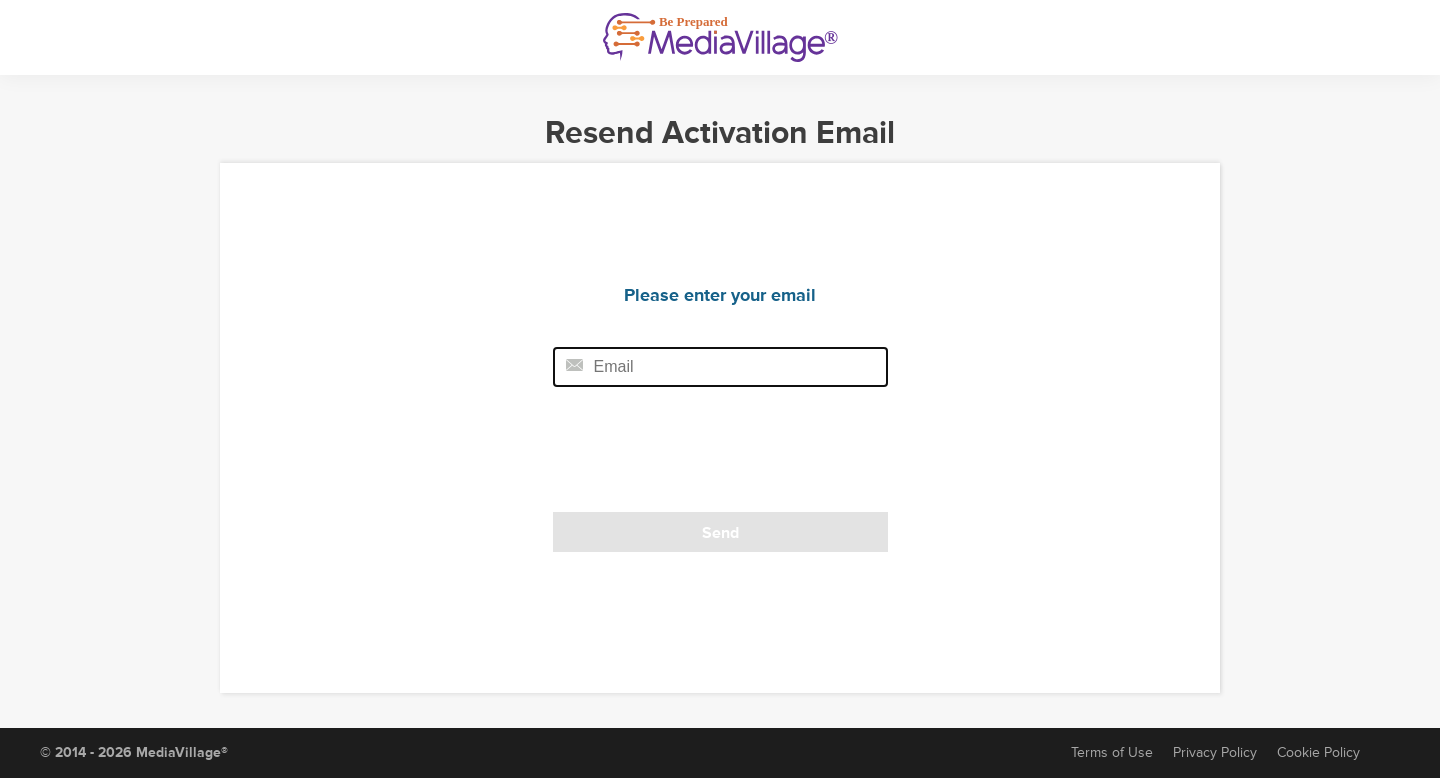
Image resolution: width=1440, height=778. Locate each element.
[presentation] (690, 456)
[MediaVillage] (720, 37)
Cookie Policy (1318, 752)
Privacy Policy (1215, 752)
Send (720, 533)
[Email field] (720, 367)
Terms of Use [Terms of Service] (1112, 752)
